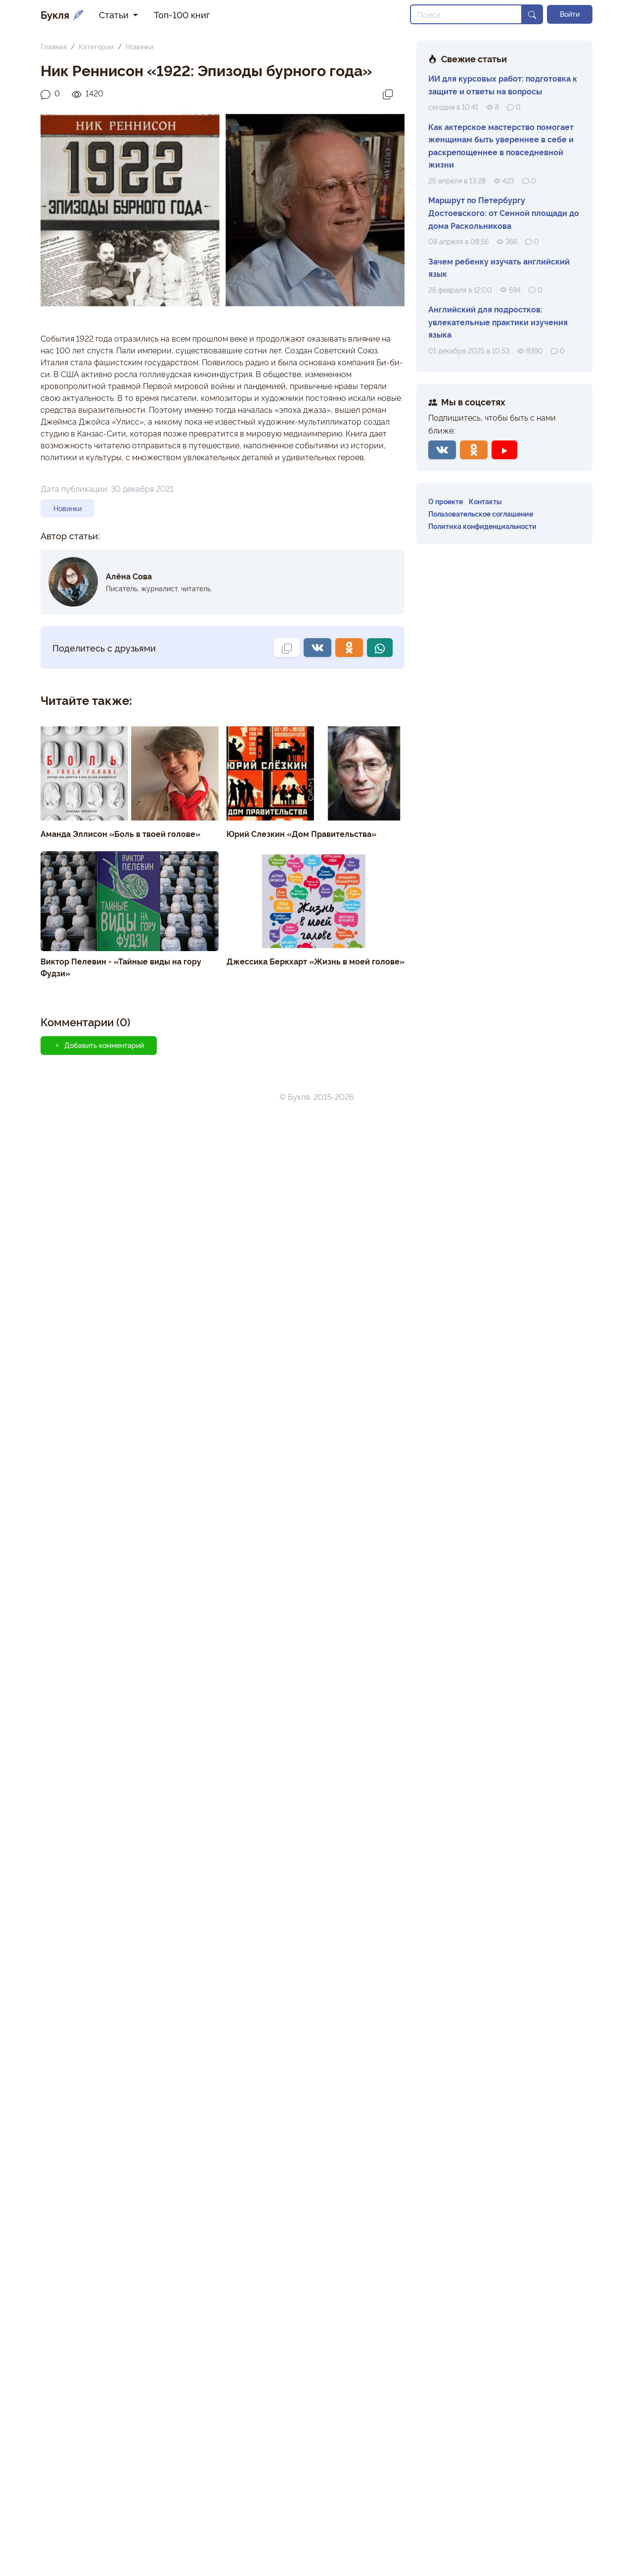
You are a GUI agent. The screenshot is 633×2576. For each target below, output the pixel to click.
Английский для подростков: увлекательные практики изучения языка (498, 322)
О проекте (445, 501)
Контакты (485, 501)
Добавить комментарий (98, 1045)
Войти (570, 14)
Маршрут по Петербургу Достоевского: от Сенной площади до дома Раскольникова (503, 212)
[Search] (466, 14)
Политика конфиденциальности (482, 525)
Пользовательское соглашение (480, 513)
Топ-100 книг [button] (182, 14)
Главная (54, 46)
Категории (96, 46)
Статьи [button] (115, 14)
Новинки (139, 46)
